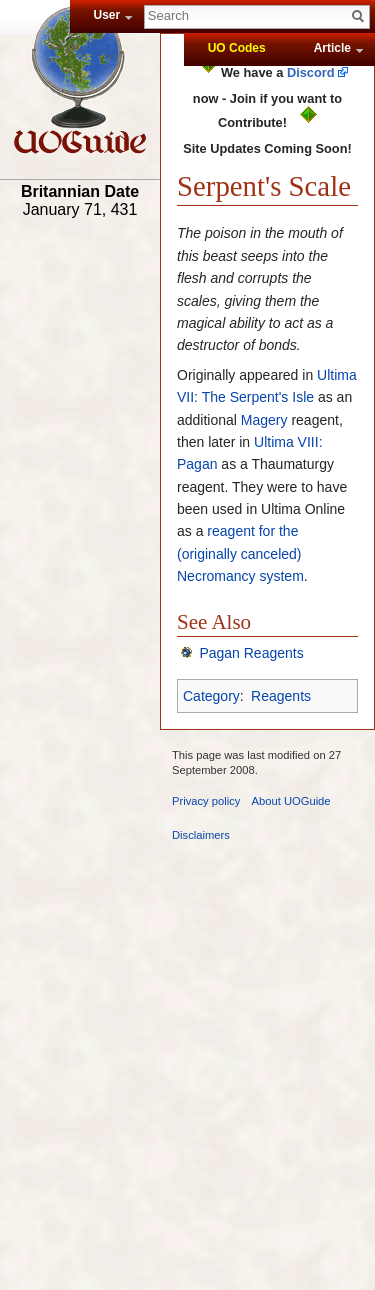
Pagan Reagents (251, 653)
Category (211, 696)
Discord (311, 72)
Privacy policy (206, 801)
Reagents (281, 696)
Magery (264, 420)
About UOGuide (291, 801)
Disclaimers (201, 835)
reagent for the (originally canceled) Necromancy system (240, 553)
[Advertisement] (80, 537)
